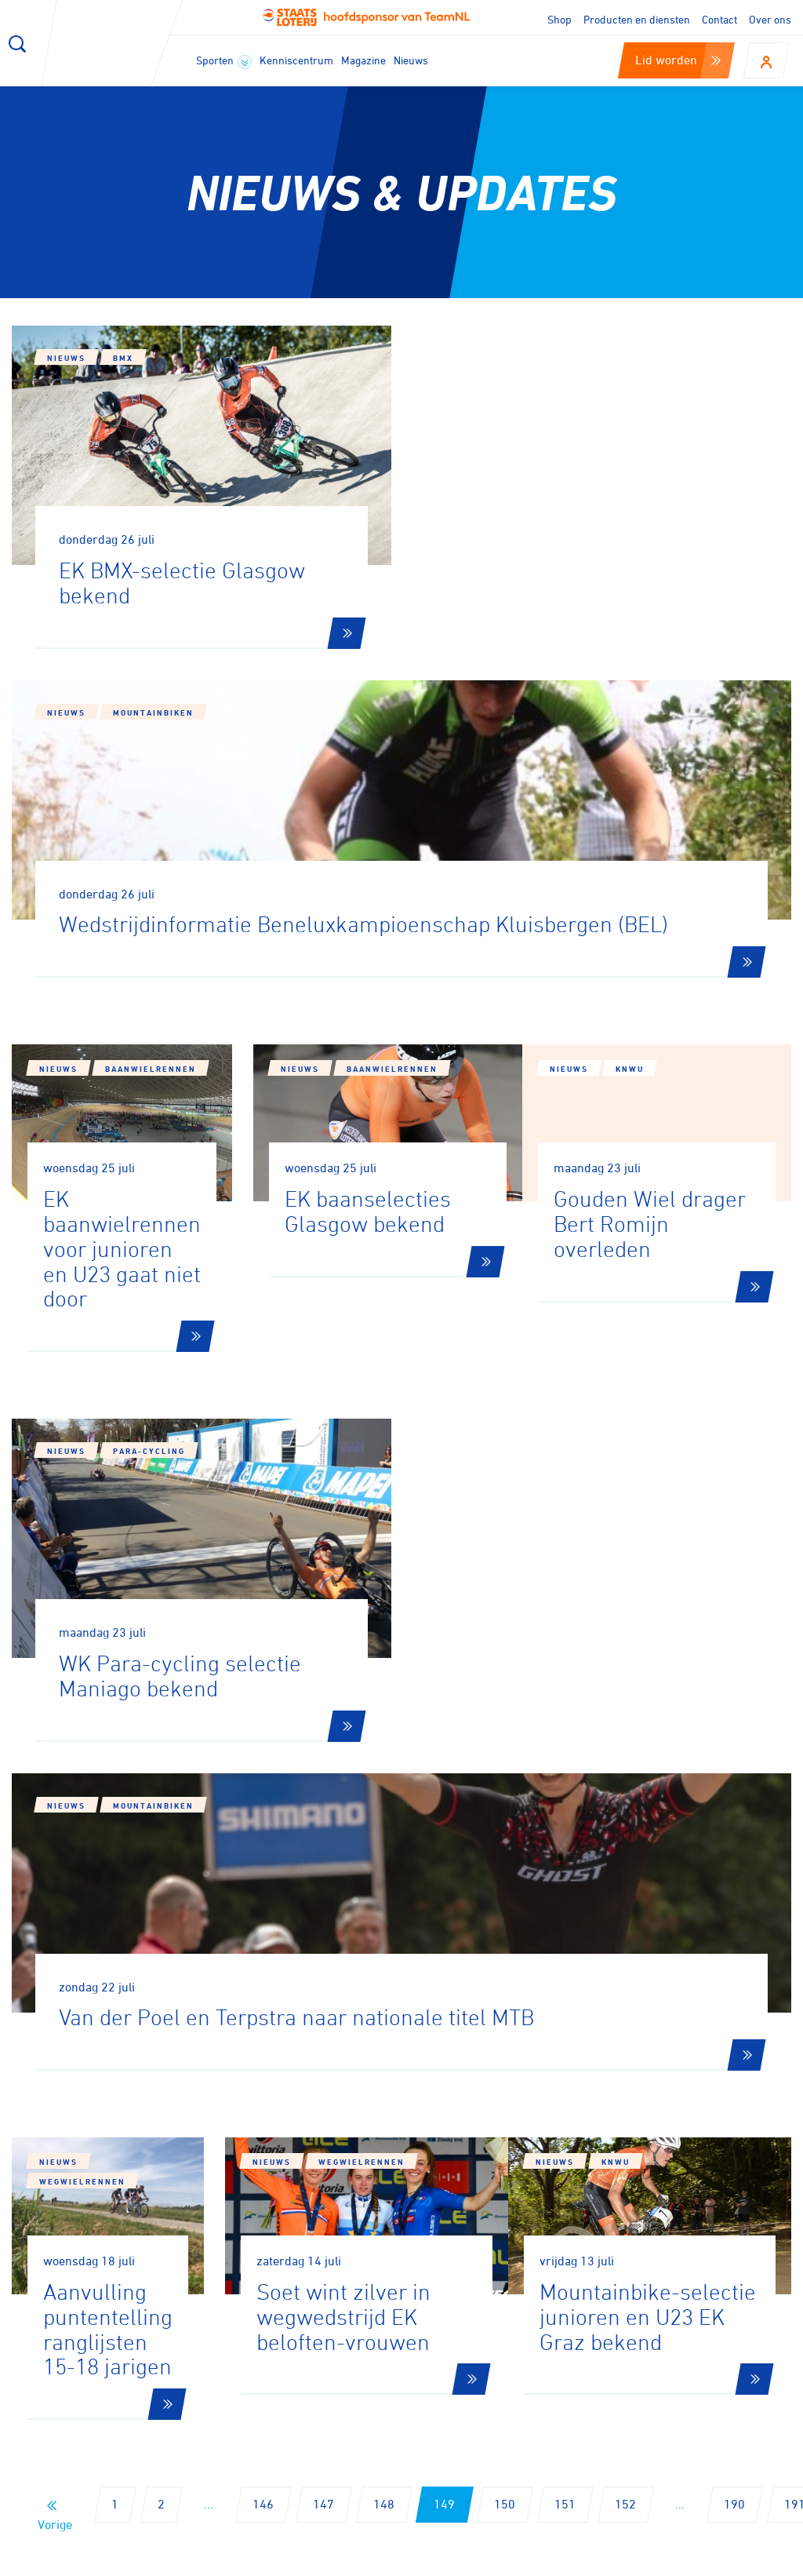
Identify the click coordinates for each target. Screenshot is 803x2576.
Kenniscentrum (296, 60)
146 (263, 1922)
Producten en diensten (636, 19)
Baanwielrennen (150, 844)
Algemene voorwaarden (738, 2559)
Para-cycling (149, 1207)
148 (383, 1922)
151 (565, 1922)
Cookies (482, 2559)
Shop (559, 19)
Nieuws (411, 60)
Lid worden (678, 60)
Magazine (363, 60)
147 (323, 1922)
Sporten (224, 61)
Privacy (629, 2559)
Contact (719, 19)
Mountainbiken (553, 389)
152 (625, 1922)
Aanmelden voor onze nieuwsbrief (185, 2137)
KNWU (653, 875)
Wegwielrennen (148, 1608)
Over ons (770, 19)
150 (504, 1922)
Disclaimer (556, 2559)
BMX (123, 358)
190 (734, 1922)
